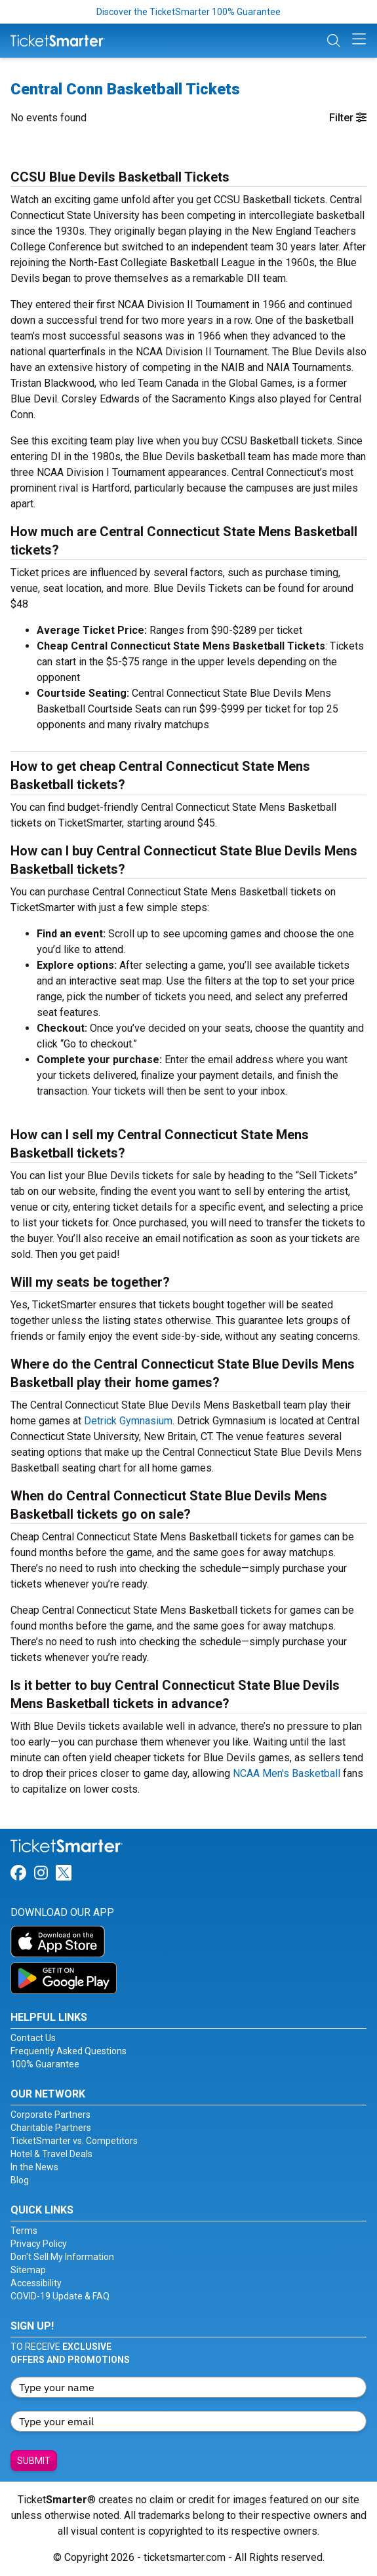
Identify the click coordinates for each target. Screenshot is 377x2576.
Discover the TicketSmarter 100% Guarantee (188, 12)
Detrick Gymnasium (128, 1421)
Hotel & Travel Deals (51, 2154)
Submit (33, 2460)
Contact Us (33, 2038)
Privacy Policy (38, 2243)
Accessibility (36, 2283)
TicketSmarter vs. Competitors (74, 2141)
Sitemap (28, 2270)
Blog (19, 2180)
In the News (34, 2167)
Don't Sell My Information (62, 2257)
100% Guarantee (44, 2064)
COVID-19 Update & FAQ (59, 2296)
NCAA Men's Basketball (286, 1773)
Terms (23, 2230)
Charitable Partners (50, 2127)
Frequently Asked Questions (68, 2051)
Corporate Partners (50, 2114)
